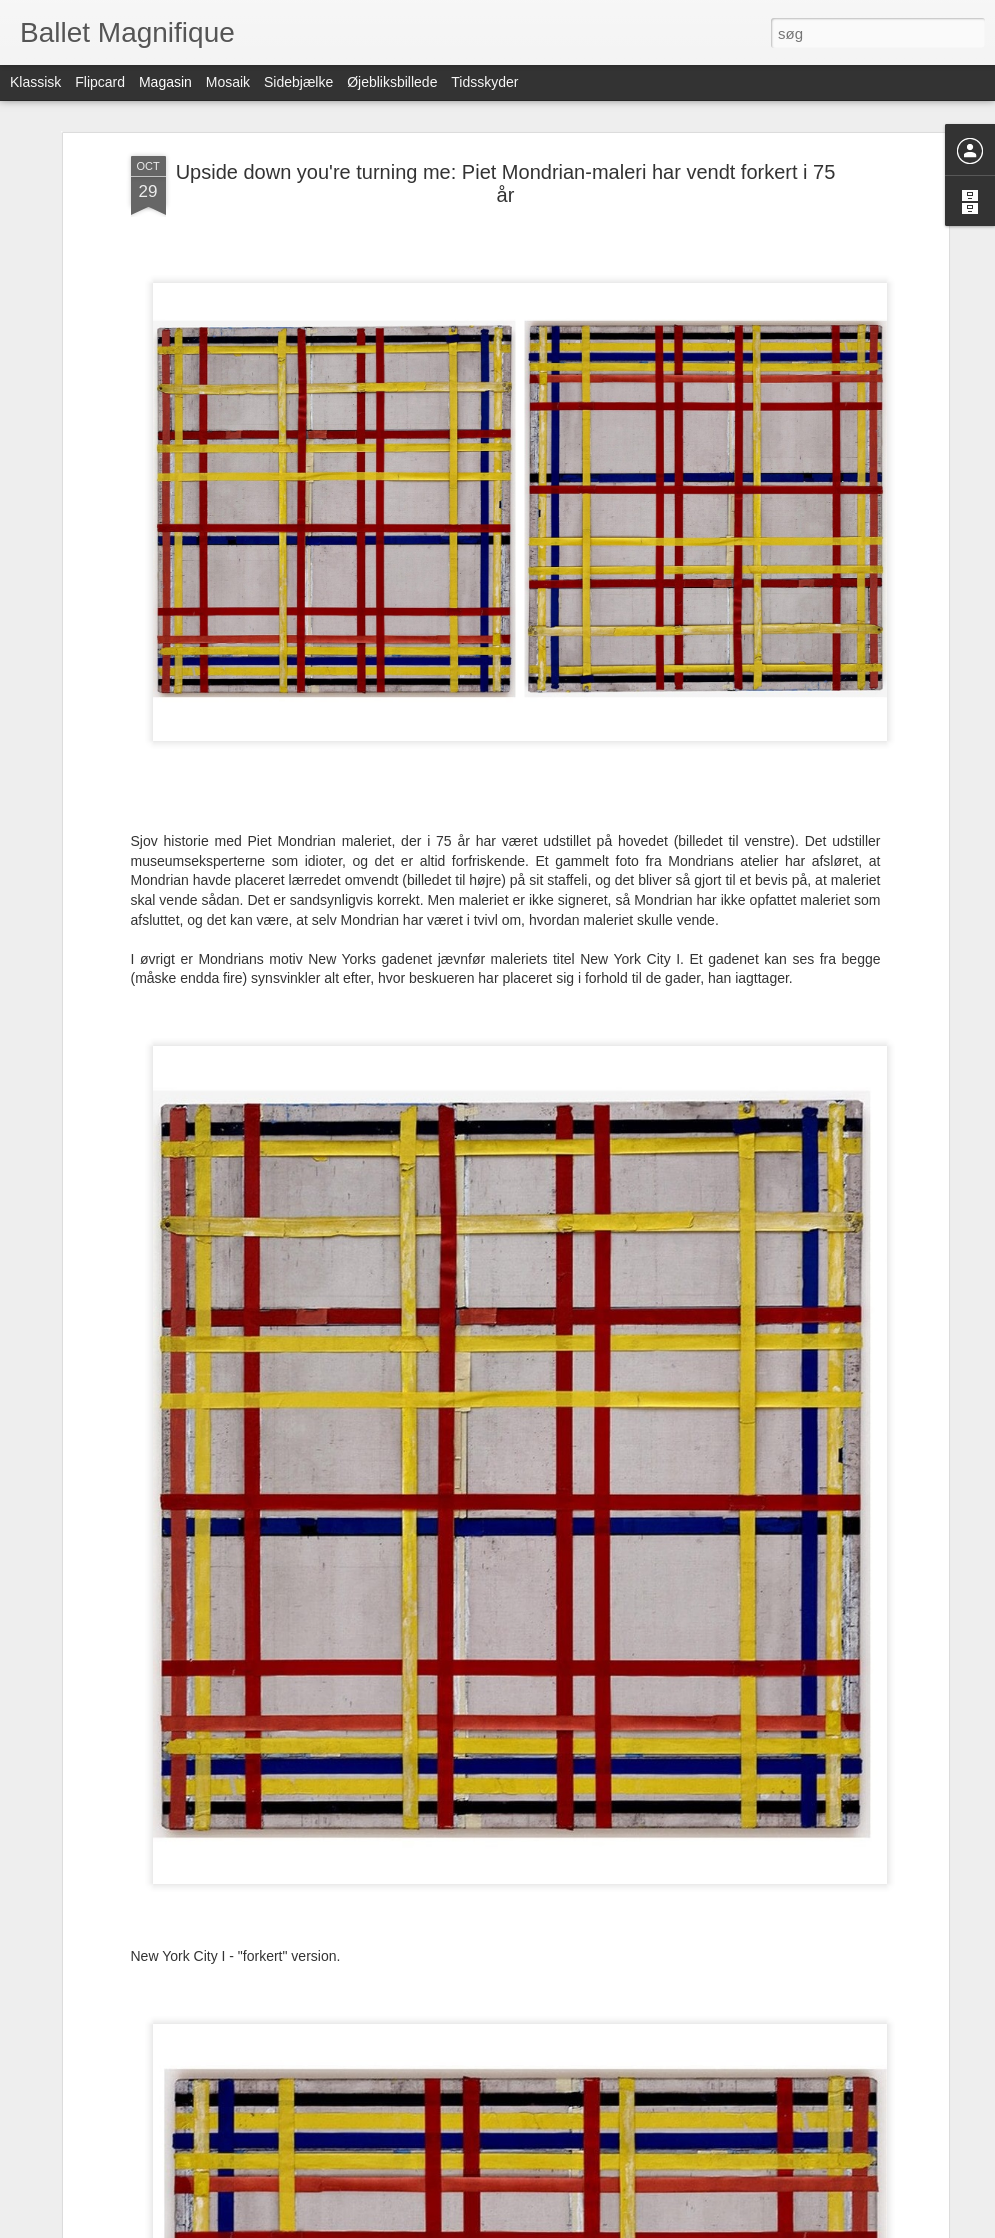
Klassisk (35, 82)
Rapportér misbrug (624, 2227)
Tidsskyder (484, 82)
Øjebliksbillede (392, 82)
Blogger (553, 2227)
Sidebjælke (298, 82)
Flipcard (100, 82)
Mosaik (228, 82)
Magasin (165, 82)
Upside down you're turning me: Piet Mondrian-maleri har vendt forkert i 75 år (506, 127)
